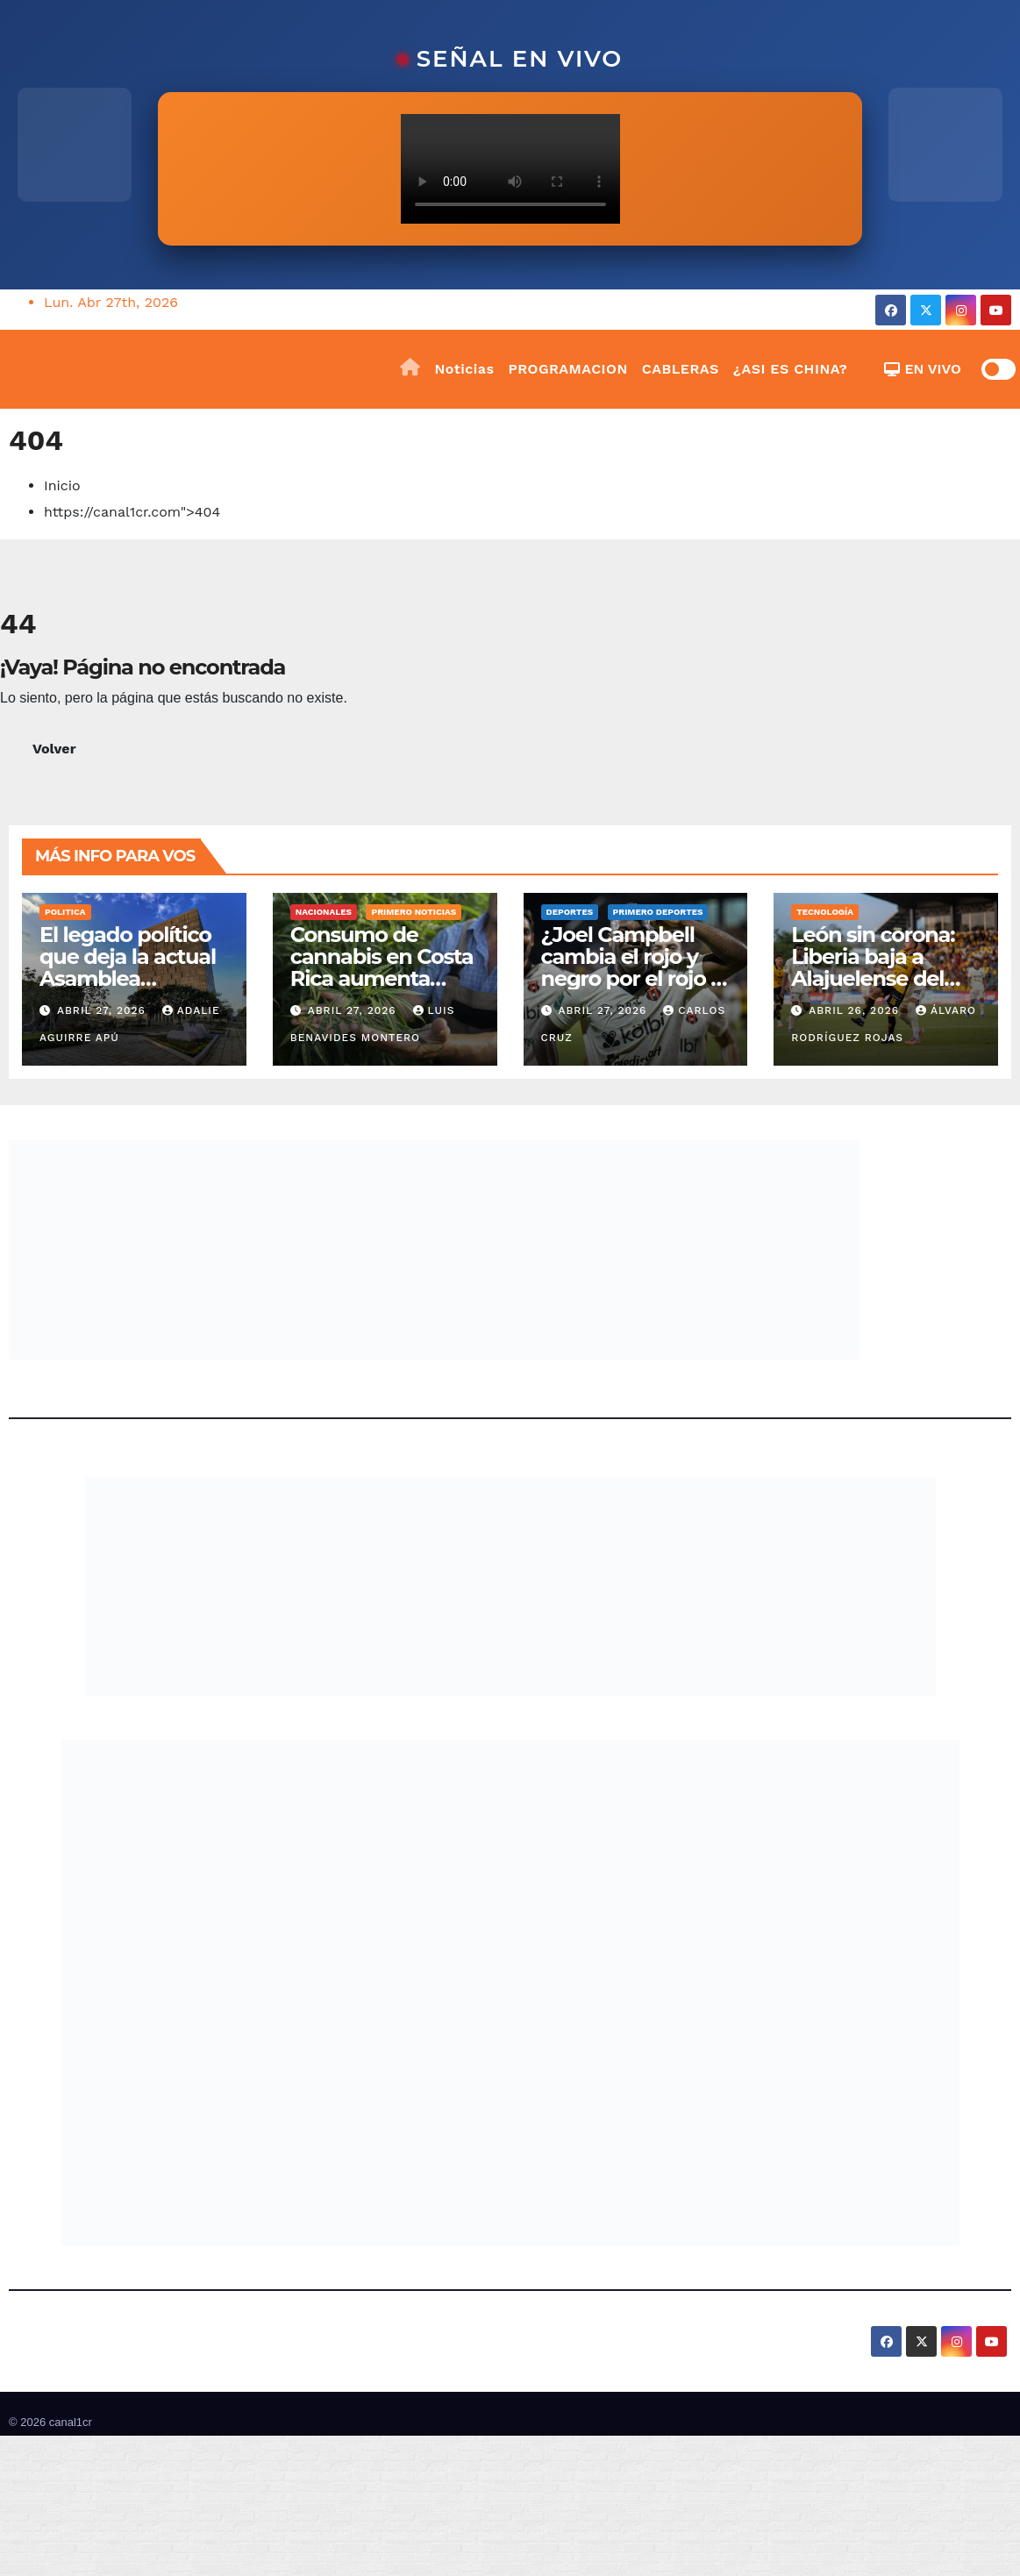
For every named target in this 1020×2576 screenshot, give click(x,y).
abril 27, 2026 (103, 1010)
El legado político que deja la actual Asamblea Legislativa (127, 967)
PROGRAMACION (567, 368)
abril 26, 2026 (856, 1010)
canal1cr (70, 2422)
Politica (65, 912)
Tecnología (824, 912)
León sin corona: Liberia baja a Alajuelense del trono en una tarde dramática (885, 978)
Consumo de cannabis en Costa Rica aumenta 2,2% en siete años (382, 967)
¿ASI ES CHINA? (790, 368)
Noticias (465, 368)
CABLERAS (680, 368)
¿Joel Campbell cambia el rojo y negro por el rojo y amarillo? (632, 967)
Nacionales (324, 912)
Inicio (62, 485)
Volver (54, 748)
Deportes (570, 912)
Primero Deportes (658, 912)
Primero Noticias (413, 912)
